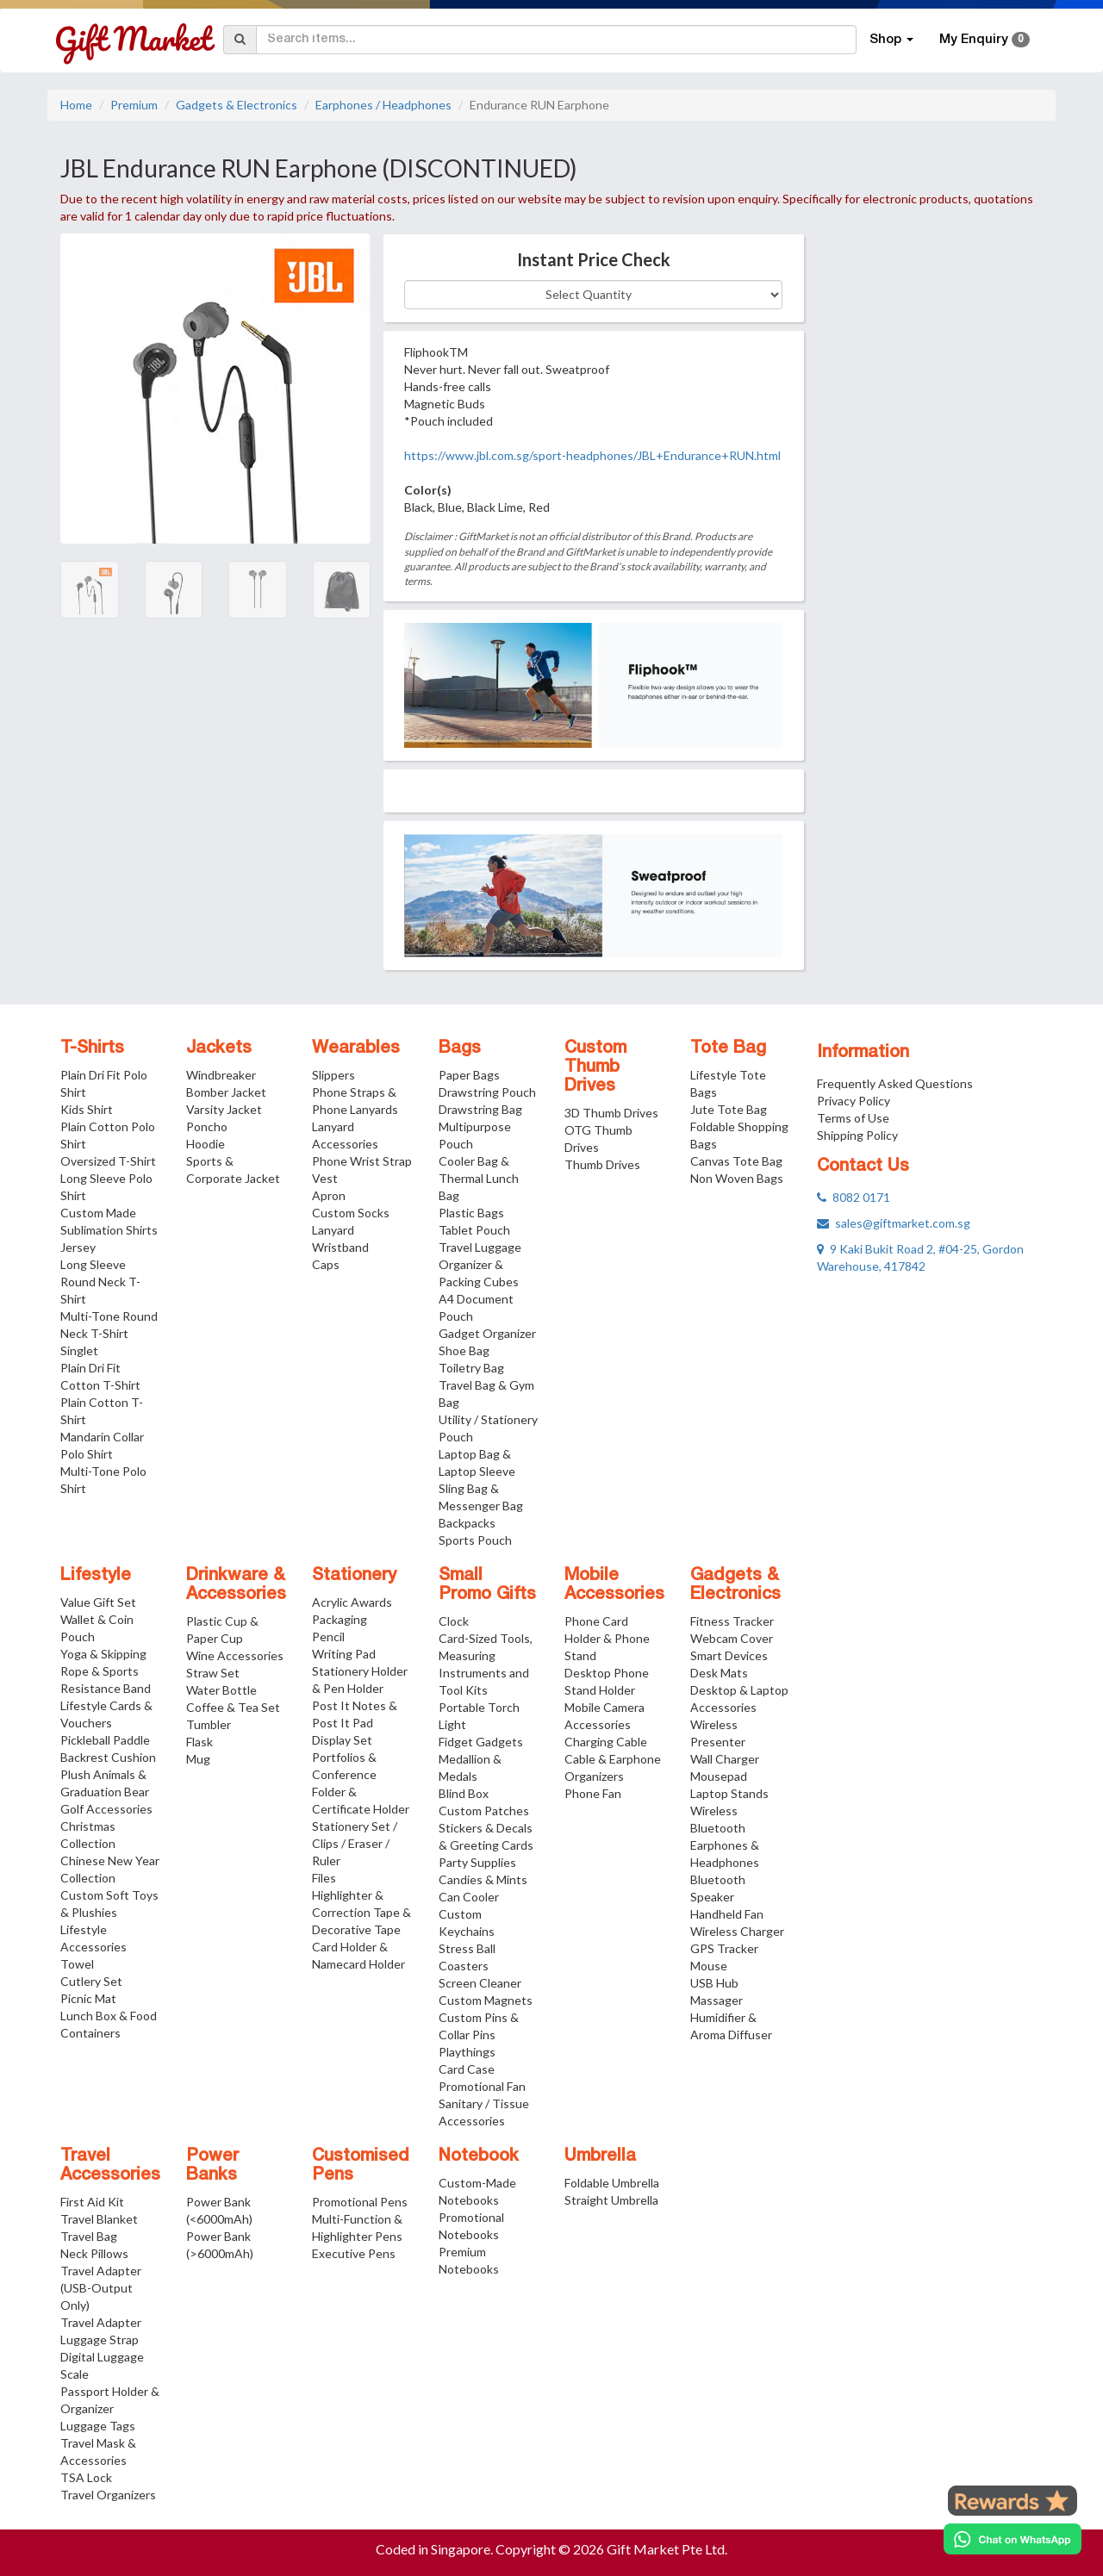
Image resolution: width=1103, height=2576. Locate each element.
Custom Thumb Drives (595, 1067)
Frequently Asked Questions (895, 1083)
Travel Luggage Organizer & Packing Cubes (480, 1264)
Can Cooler (469, 1896)
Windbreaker (221, 1074)
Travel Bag (88, 2236)
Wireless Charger (737, 1931)
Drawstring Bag (480, 1109)
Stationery (354, 1576)
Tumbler (208, 1724)
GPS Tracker (724, 1948)
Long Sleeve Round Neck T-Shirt (100, 1281)
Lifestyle (95, 1576)
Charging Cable (605, 1741)
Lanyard (333, 1230)
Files (324, 1877)
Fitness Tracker (732, 1621)
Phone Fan (592, 1793)
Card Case (467, 2069)
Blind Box (464, 1793)
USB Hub (714, 1983)
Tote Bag (728, 1048)
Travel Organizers (108, 2494)
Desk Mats (719, 1672)
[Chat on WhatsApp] (1012, 2538)
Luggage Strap (99, 2339)
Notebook (479, 2156)
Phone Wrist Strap (362, 1161)
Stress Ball (467, 1948)
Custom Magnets (486, 2000)
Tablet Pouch (474, 1230)
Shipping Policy (857, 1135)
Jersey (78, 1247)
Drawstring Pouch (487, 1092)
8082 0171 (853, 1197)
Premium (134, 104)
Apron (329, 1195)
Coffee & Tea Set (233, 1707)
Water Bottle (221, 1690)
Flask (199, 1741)
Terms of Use (853, 1118)
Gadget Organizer (487, 1333)
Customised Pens (360, 2166)
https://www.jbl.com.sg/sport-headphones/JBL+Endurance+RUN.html (592, 455)
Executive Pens (354, 2253)
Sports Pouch (475, 1540)
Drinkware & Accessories (236, 1585)
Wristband (340, 1247)
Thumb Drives (602, 1164)
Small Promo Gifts (487, 1585)
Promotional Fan (482, 2086)
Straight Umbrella (611, 2200)
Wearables (356, 1048)
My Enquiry (984, 39)
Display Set (342, 1740)
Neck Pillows (94, 2253)
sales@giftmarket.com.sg (893, 1223)
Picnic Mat (88, 1998)
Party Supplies (477, 1862)
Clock (454, 1621)
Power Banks (212, 2166)
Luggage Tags (97, 2425)
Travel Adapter (100, 2322)
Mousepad (718, 1776)
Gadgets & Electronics (236, 104)
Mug (198, 1759)
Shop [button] (891, 40)
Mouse (708, 1965)
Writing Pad (344, 1653)
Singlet (79, 1350)
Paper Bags (469, 1074)
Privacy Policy (853, 1100)
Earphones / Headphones (383, 104)
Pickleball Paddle (105, 1740)
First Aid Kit (92, 2201)
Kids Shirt (86, 1109)
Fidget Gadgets (481, 1741)
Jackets (219, 1048)
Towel (77, 1964)
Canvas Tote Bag (736, 1161)
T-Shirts (92, 1048)
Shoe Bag (464, 1350)
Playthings (467, 2051)
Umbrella (600, 2156)
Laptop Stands (729, 1793)
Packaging (339, 1619)
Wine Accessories (235, 1655)
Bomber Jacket (226, 1092)
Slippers (333, 1074)
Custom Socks (350, 1212)
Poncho (206, 1126)
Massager (716, 2000)
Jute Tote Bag (728, 1109)
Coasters (464, 1965)
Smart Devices (729, 1655)
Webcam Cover (731, 1638)
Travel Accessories (110, 2166)
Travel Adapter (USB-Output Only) (100, 2287)
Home (76, 104)
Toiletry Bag (471, 1367)
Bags (460, 1048)
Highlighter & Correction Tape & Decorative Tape (361, 1912)
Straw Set (213, 1672)
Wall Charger (724, 1759)
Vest (325, 1178)
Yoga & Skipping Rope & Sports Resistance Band (105, 1671)
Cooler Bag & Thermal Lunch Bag (479, 1178)
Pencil (328, 1636)
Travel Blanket (99, 2219)
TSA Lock (86, 2477)
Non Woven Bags (736, 1178)
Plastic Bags (471, 1212)
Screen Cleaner (480, 1983)
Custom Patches (484, 1810)
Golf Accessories (106, 1808)
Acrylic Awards (352, 1602)
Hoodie (205, 1143)
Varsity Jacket (224, 1109)
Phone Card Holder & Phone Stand (607, 1638)
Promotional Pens (360, 2201)
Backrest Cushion (108, 1757)
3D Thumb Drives (611, 1112)
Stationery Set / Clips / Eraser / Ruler (354, 1843)
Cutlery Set (91, 1981)
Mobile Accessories (614, 1585)
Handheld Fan (726, 1914)
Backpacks (467, 1522)
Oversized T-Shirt (108, 1161)
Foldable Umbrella (611, 2182)
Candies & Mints (483, 1879)
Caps (326, 1264)
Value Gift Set (98, 1602)
